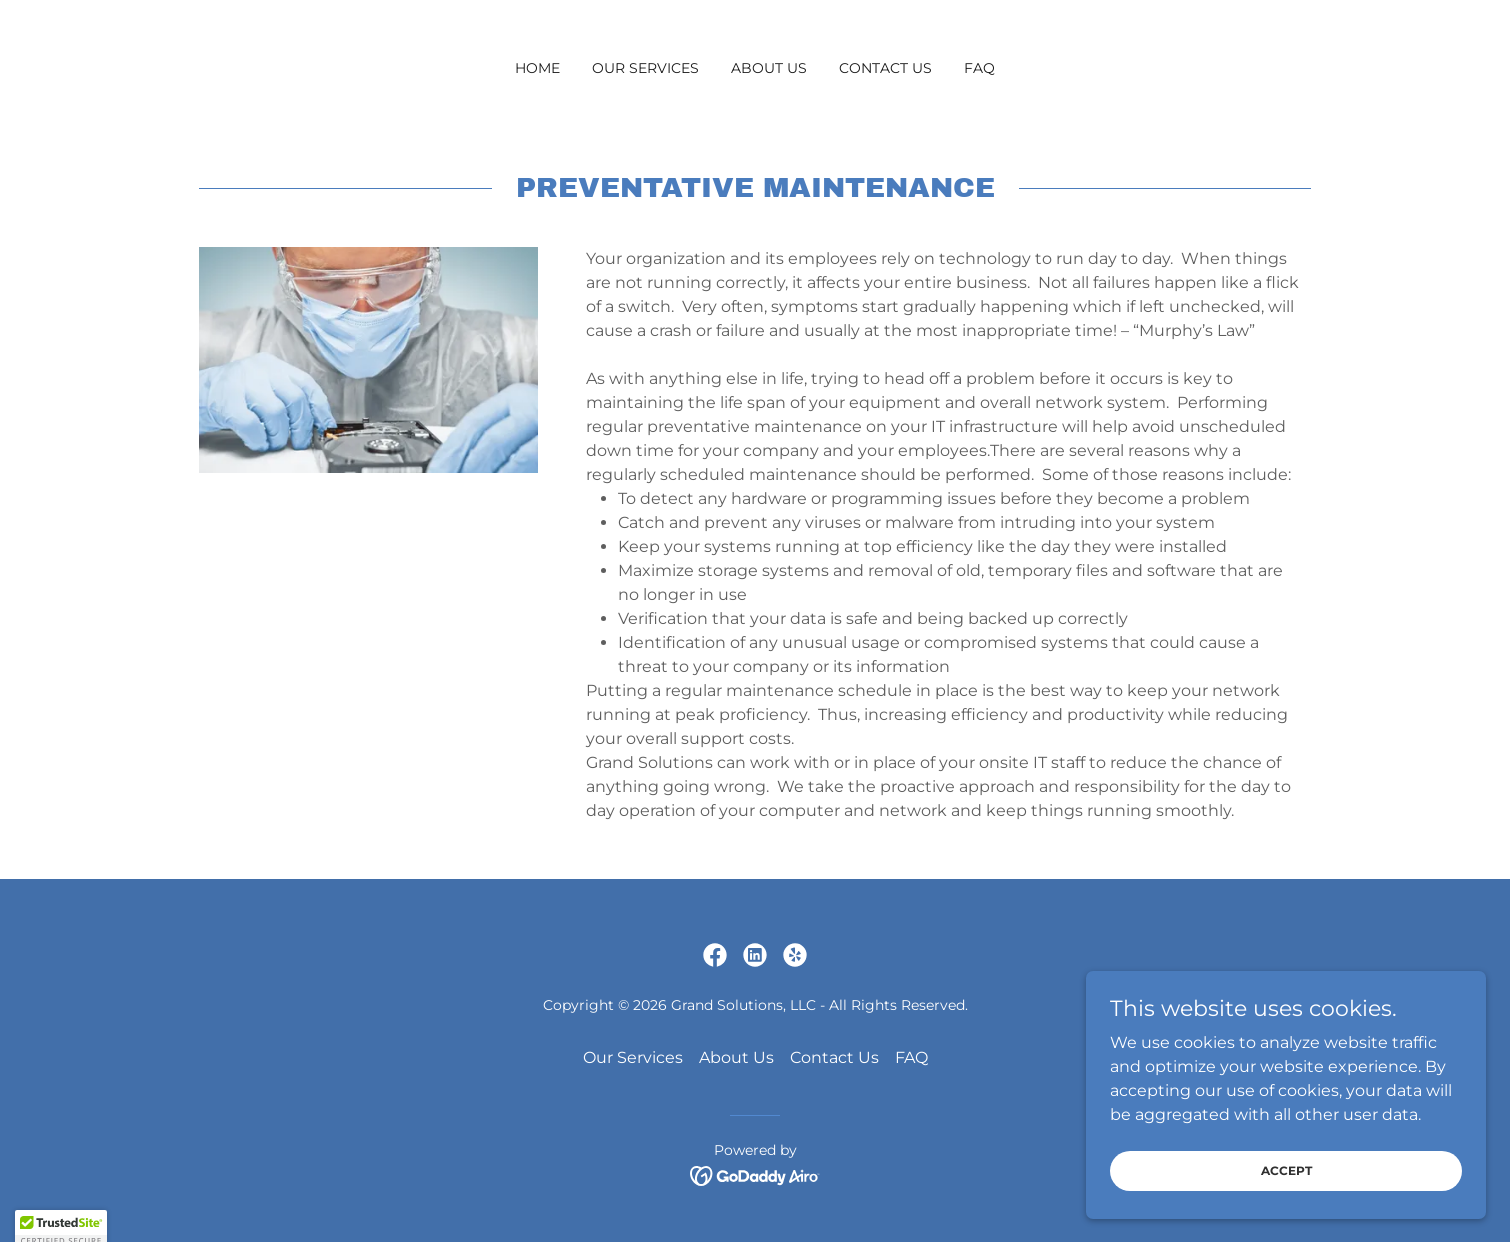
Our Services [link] (645, 68)
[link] (715, 955)
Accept (1286, 1170)
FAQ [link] (979, 68)
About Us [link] (769, 68)
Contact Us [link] (885, 68)
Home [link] (537, 68)
